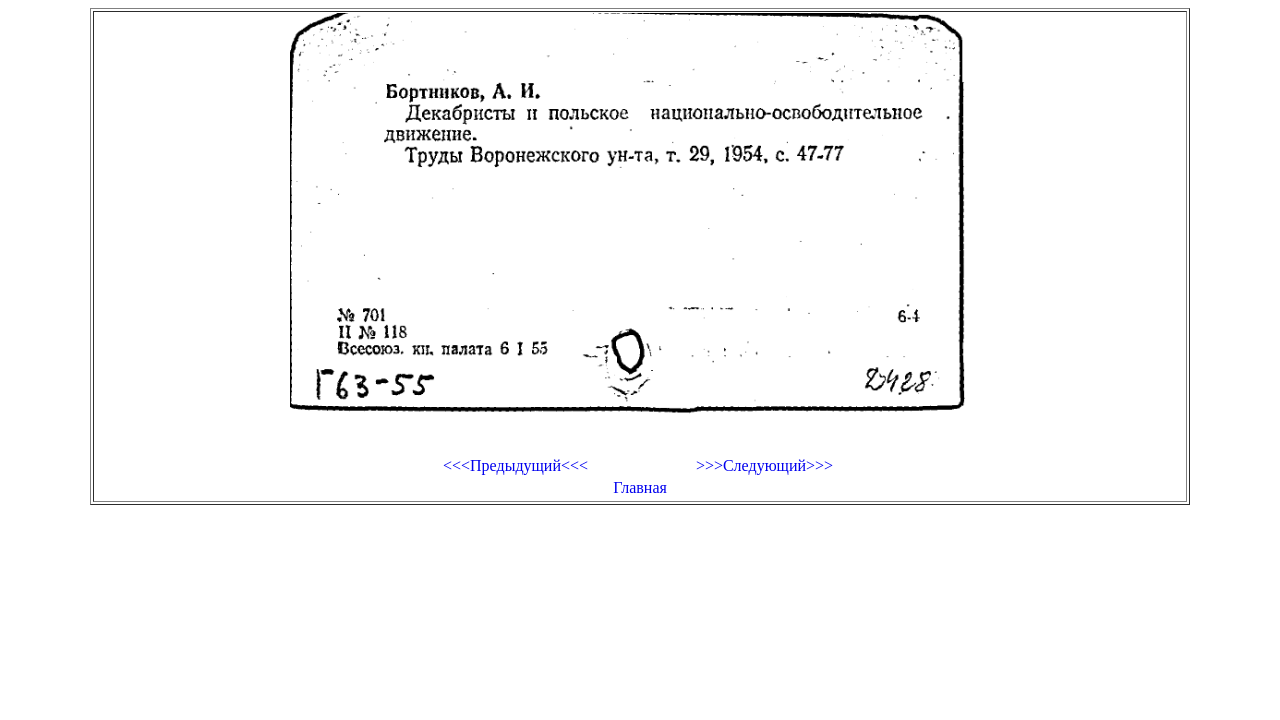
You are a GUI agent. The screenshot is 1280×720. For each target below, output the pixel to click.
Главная (640, 487)
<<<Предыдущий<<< (515, 465)
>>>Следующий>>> (764, 465)
